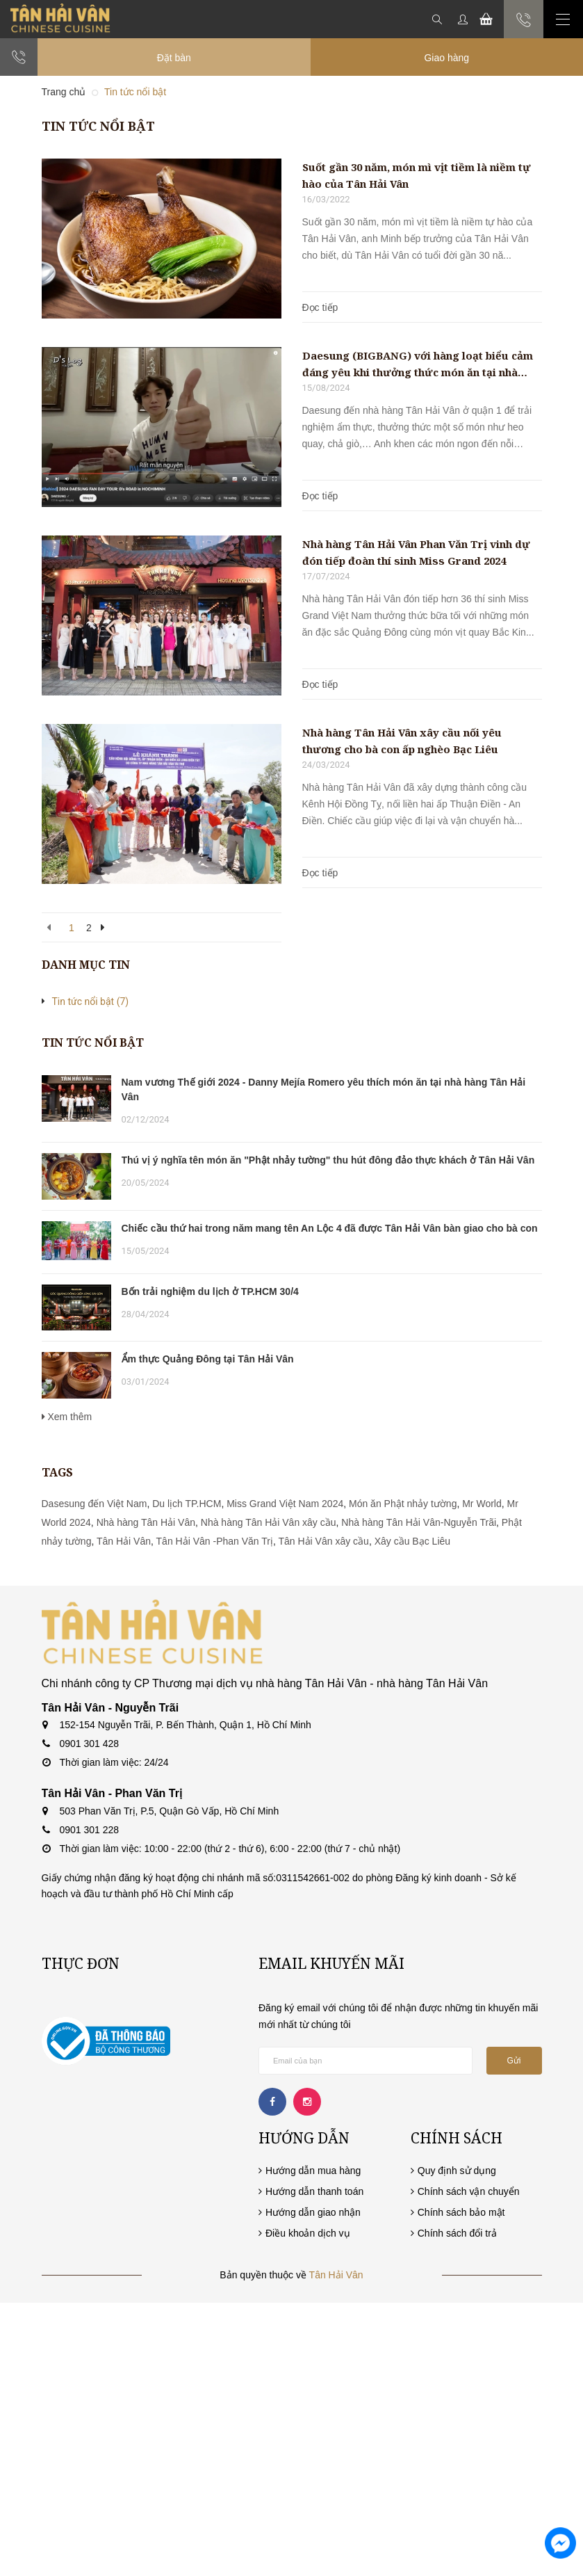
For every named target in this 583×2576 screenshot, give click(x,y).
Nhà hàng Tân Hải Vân (146, 1522)
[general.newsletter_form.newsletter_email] (365, 2061)
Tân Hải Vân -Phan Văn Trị (214, 1541)
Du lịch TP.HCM (186, 1503)
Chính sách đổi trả (457, 2233)
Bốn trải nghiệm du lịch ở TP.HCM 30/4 (210, 1291)
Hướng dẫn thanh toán (314, 2191)
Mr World (482, 1503)
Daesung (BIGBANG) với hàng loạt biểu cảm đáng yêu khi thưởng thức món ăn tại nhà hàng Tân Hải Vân (417, 364)
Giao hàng (446, 57)
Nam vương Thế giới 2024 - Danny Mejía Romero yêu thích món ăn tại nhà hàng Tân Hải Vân (324, 1089)
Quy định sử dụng (457, 2170)
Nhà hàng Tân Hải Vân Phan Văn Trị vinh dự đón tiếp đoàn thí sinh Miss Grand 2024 (416, 552)
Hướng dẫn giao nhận (313, 2212)
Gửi (514, 2061)
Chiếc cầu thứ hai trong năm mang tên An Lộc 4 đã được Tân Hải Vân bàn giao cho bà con (330, 1228)
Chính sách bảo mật (461, 2212)
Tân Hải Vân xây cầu (324, 1541)
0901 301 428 (90, 1743)
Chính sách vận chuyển (469, 2191)
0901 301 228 (90, 1829)
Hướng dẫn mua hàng (313, 2170)
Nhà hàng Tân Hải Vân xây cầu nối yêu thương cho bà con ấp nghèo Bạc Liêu (402, 740)
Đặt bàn (174, 57)
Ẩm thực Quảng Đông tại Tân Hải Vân (208, 1359)
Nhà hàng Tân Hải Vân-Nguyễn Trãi (418, 1522)
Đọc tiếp (320, 307)
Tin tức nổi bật (90, 1001)
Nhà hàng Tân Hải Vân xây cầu (268, 1522)
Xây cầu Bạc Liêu (412, 1541)
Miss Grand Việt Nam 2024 (285, 1503)
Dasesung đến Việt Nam (94, 1503)
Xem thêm (67, 1416)
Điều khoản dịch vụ (307, 2233)
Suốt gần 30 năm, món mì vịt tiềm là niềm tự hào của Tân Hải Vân (416, 175)
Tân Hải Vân (124, 1541)
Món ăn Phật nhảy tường (403, 1503)
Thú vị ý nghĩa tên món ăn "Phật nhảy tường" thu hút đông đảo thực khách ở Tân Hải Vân (328, 1160)
